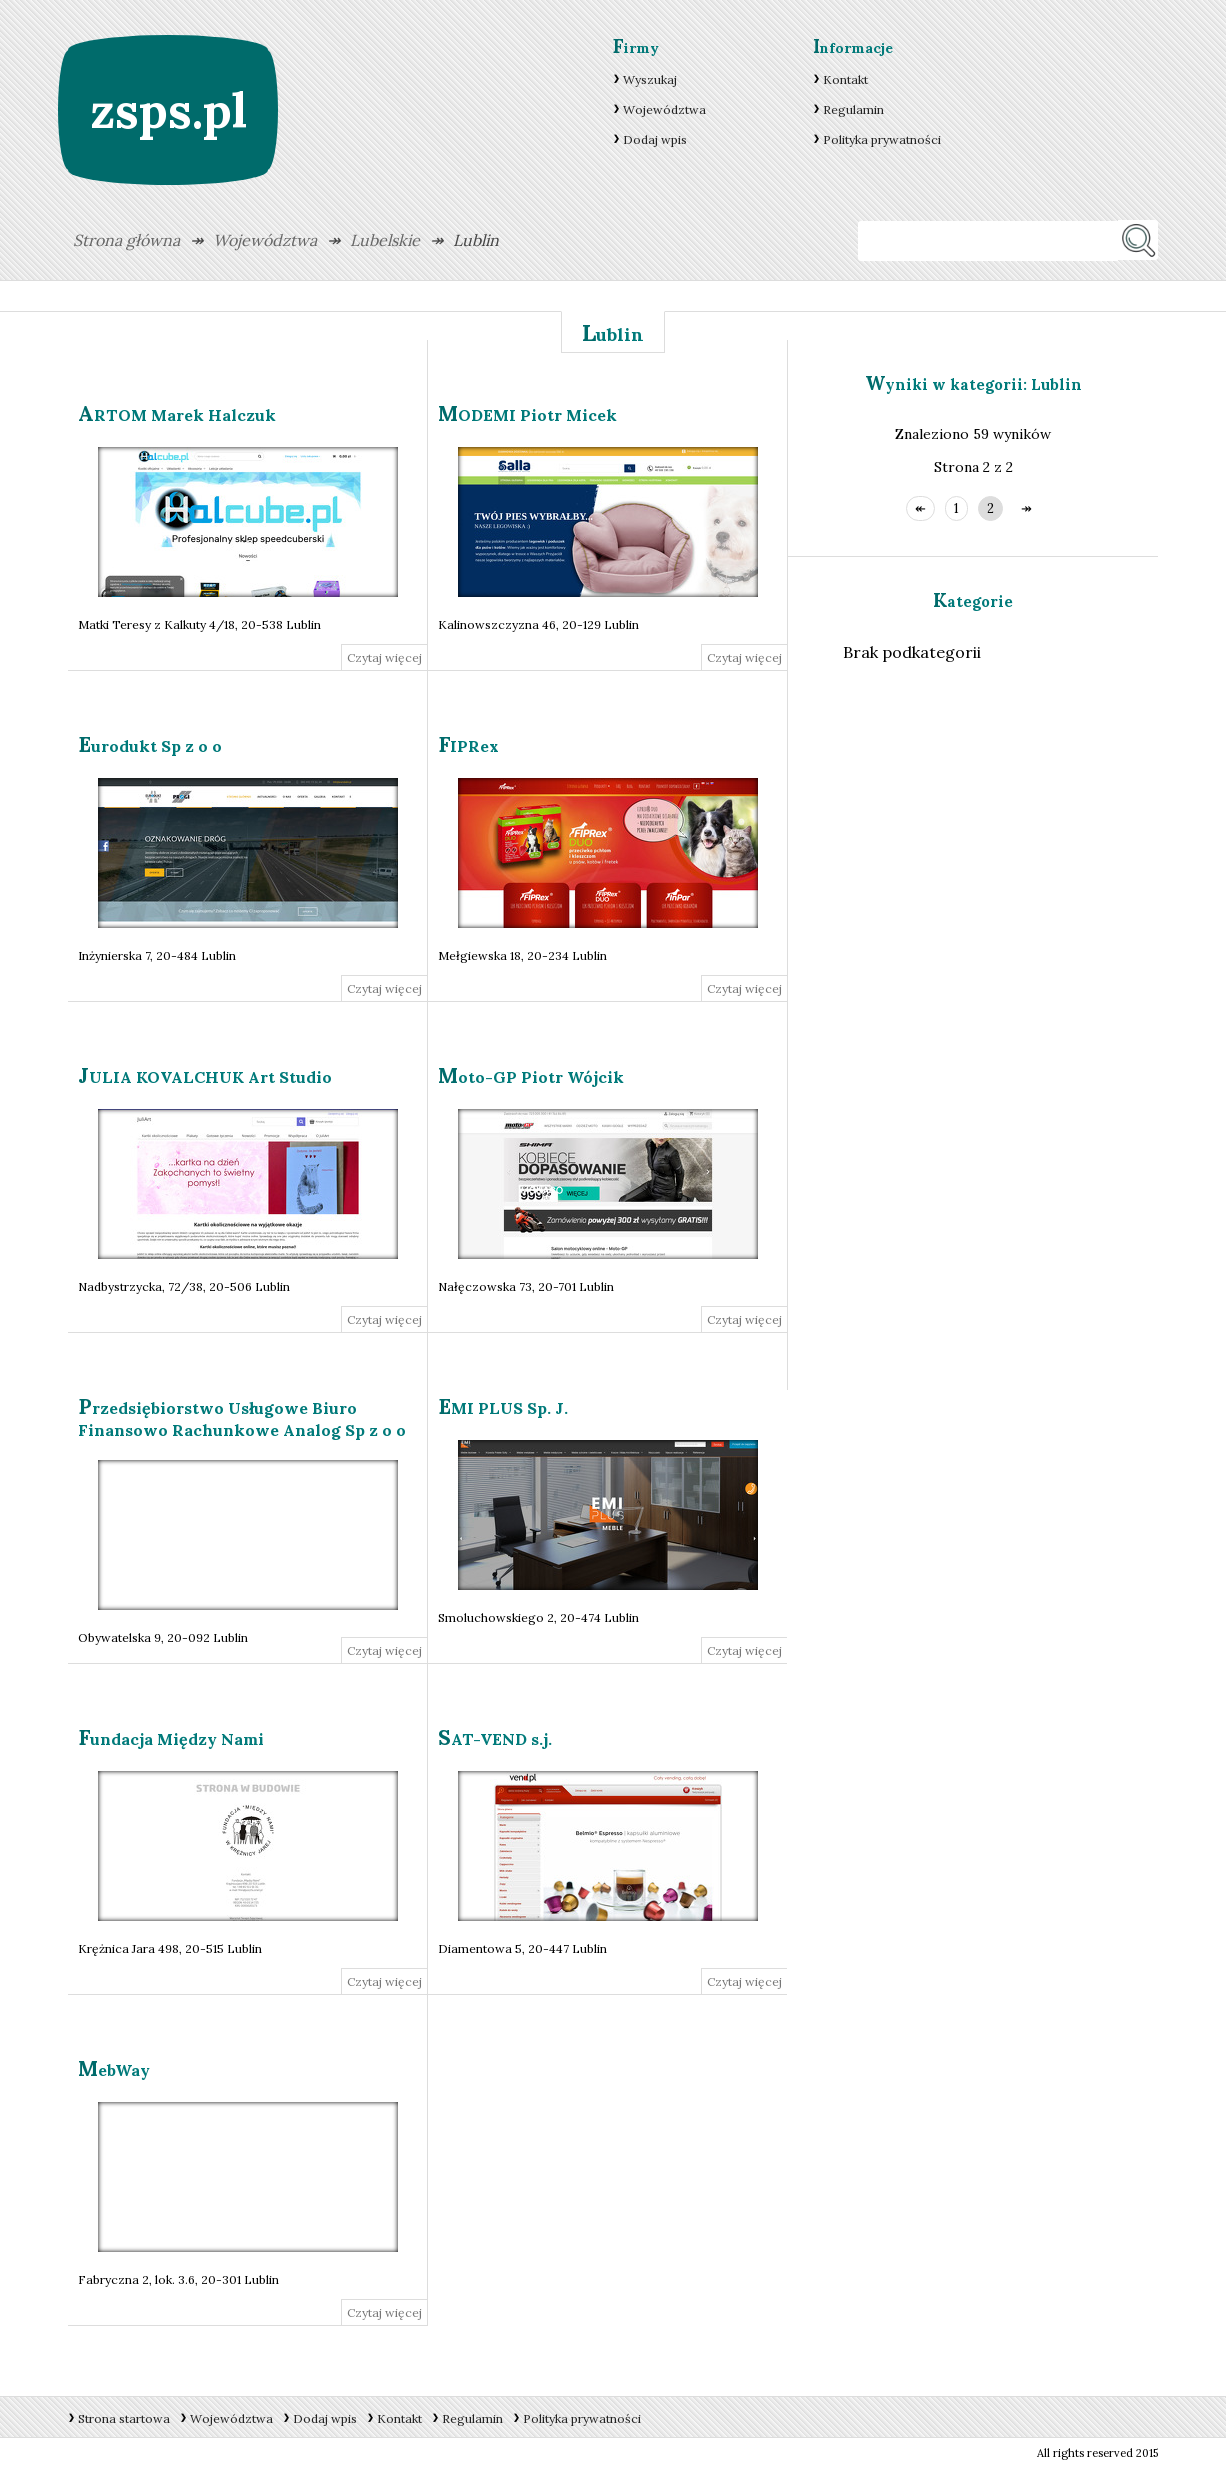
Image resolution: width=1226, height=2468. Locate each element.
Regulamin (853, 109)
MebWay (114, 2070)
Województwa (664, 109)
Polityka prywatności (882, 139)
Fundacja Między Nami (171, 1739)
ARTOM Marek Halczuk (177, 415)
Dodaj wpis (655, 139)
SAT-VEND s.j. (495, 1739)
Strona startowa (124, 2418)
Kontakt (845, 79)
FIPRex (468, 746)
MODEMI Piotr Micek (527, 415)
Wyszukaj (650, 79)
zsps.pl (168, 110)
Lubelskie (385, 240)
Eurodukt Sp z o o (150, 746)
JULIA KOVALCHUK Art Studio (205, 1077)
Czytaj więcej (384, 657)
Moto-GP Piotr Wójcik (531, 1077)
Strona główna (126, 240)
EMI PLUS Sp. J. (503, 1408)
